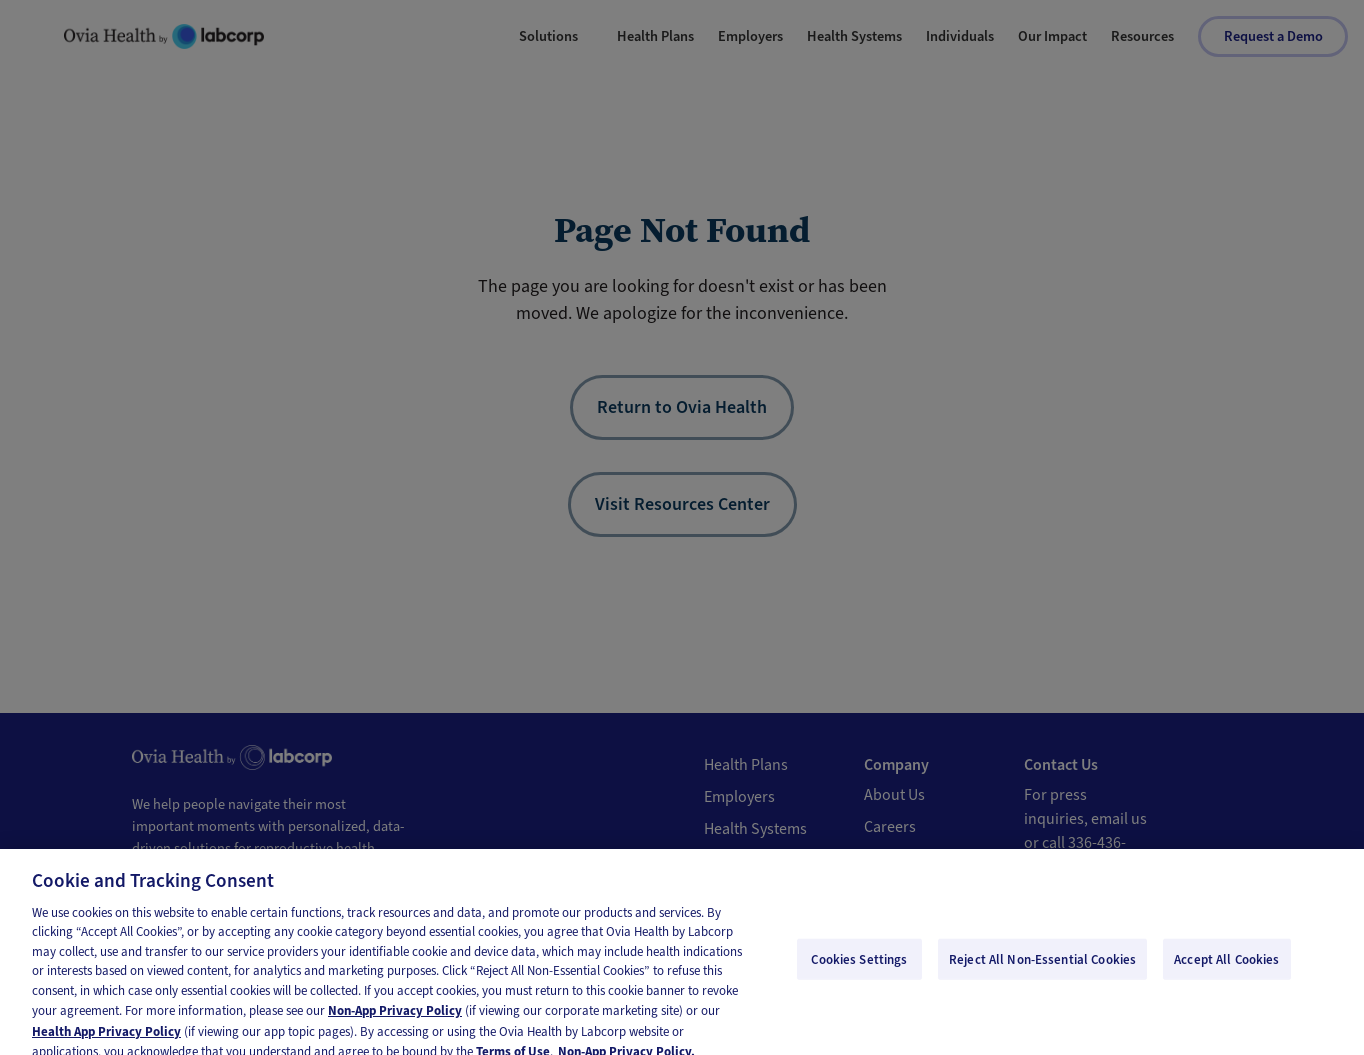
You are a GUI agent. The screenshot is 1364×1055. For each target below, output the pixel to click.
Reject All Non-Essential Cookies (1042, 968)
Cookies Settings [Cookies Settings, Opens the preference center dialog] (859, 968)
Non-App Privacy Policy (395, 1020)
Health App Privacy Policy (106, 1041)
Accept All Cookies (1226, 968)
